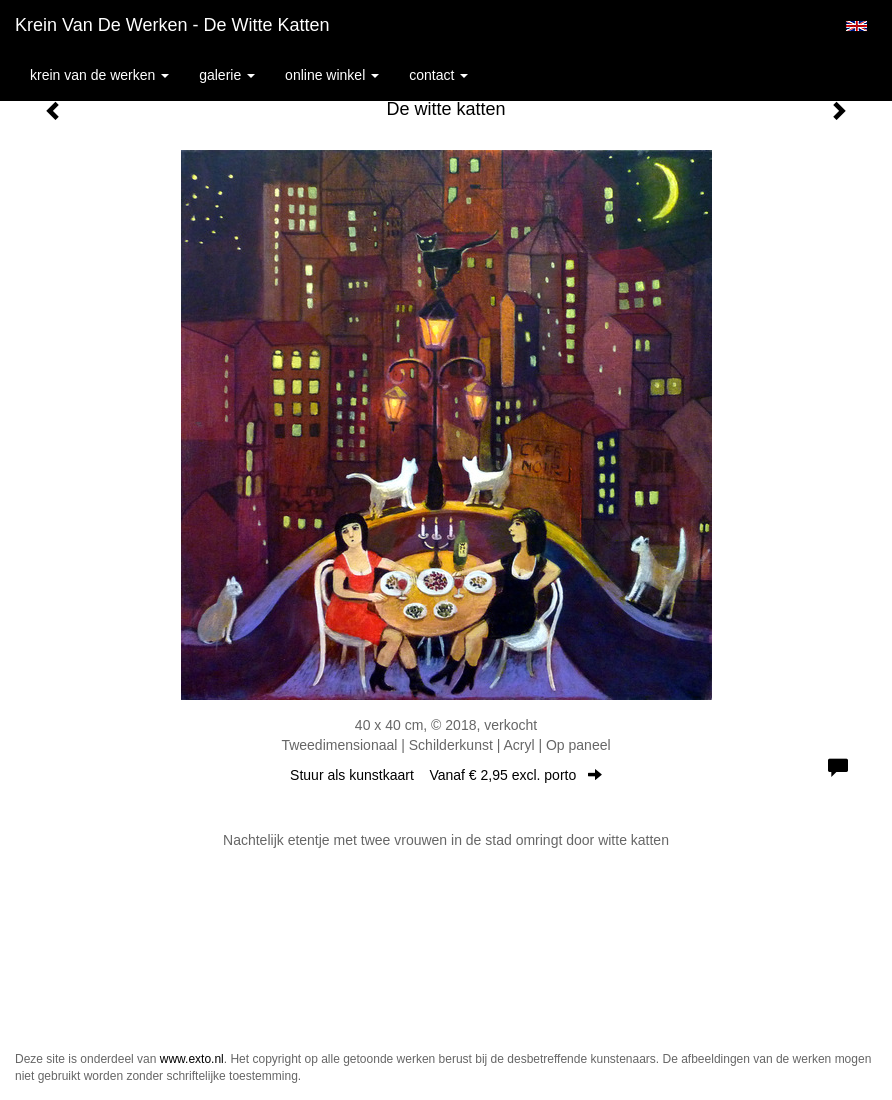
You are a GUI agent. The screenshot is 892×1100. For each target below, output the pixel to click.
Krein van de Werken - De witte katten (172, 25)
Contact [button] (438, 75)
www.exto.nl (192, 1059)
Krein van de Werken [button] (99, 75)
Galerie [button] (227, 75)
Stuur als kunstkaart (446, 775)
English (856, 26)
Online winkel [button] (332, 75)
